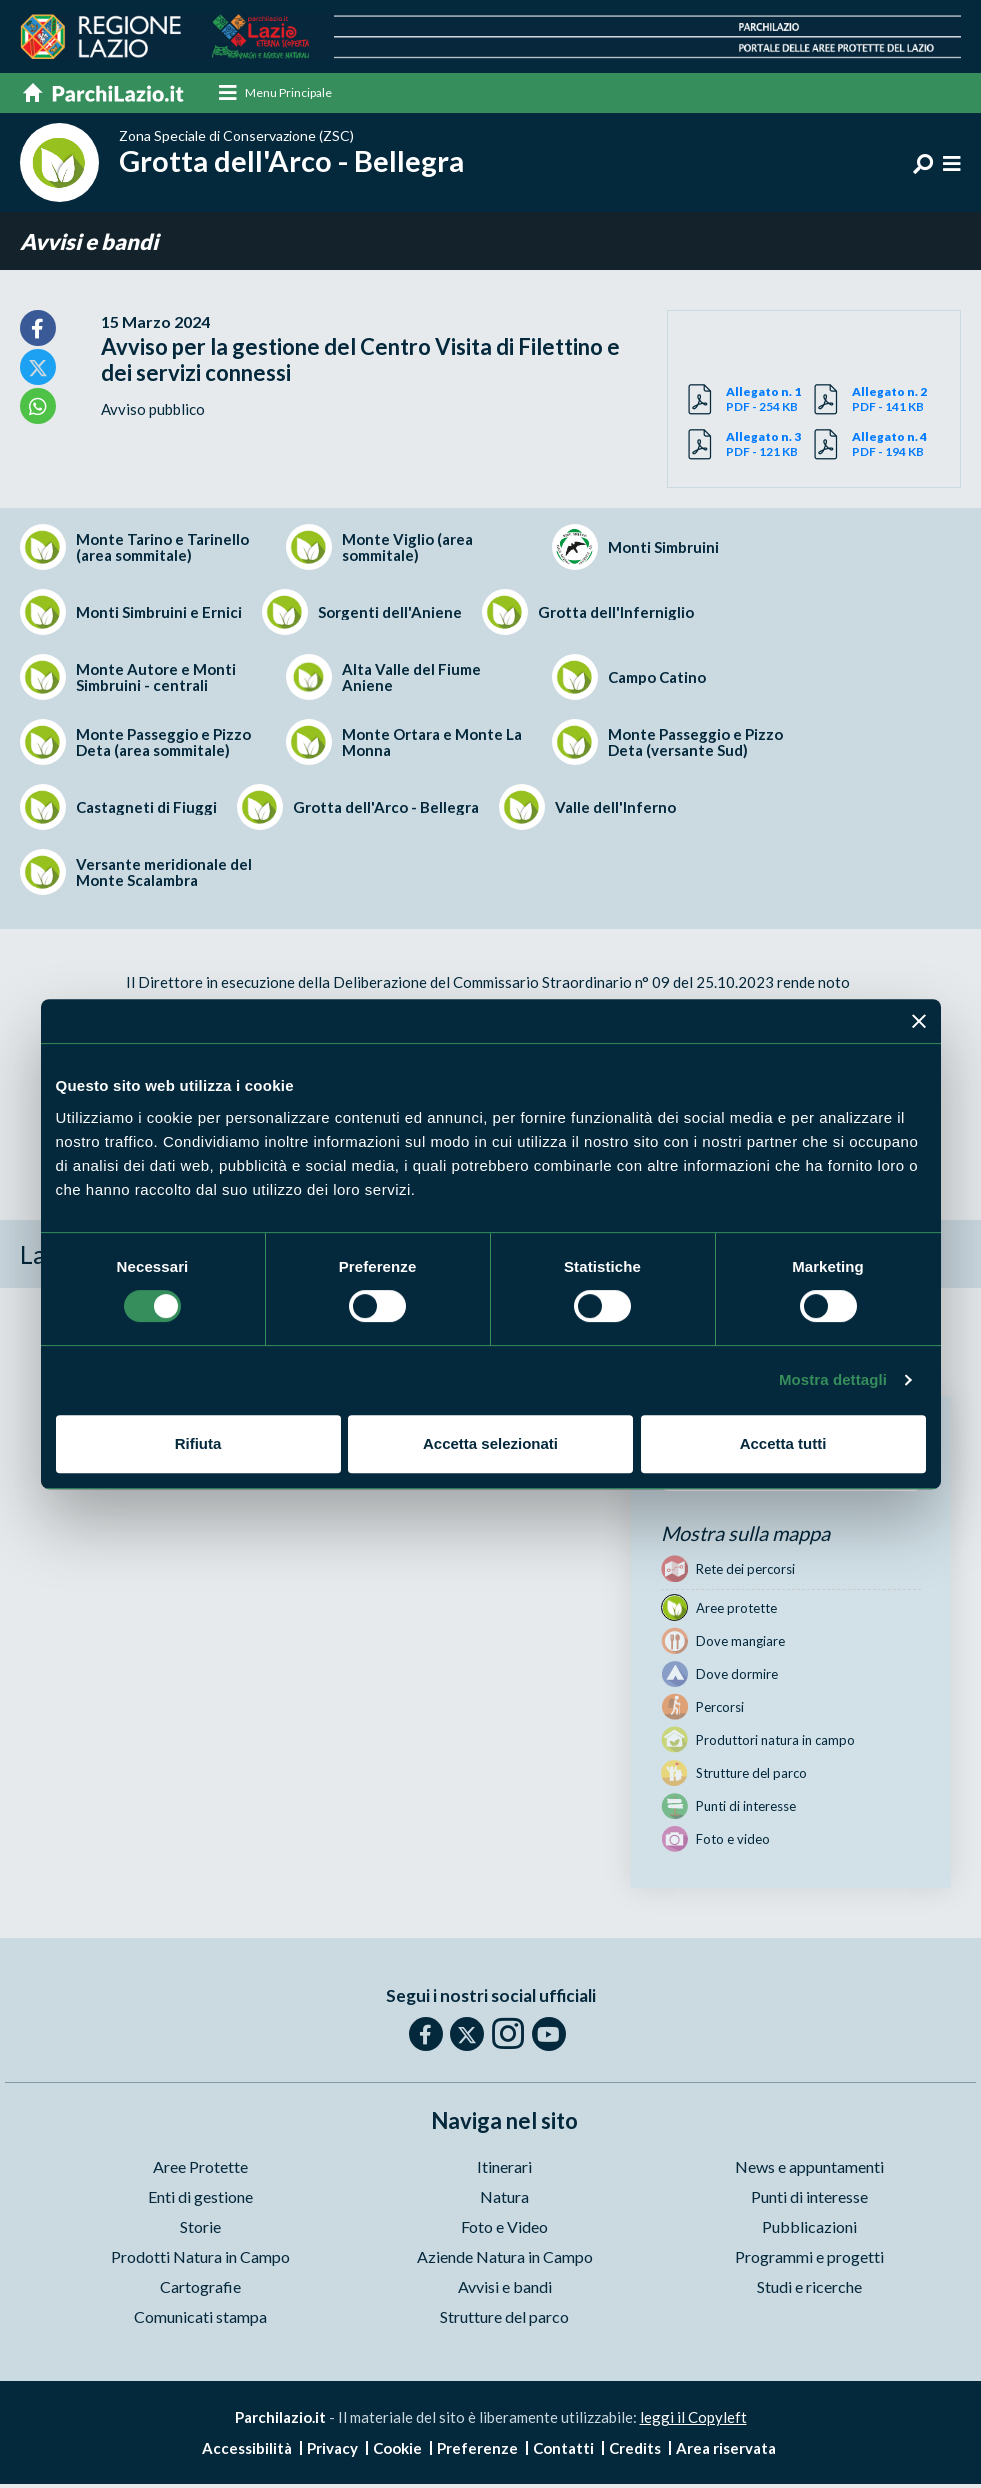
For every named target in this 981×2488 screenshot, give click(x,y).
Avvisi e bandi (89, 244)
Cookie (397, 2452)
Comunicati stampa (200, 2320)
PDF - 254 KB (770, 403)
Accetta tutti (783, 1443)
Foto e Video (504, 2230)
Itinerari (504, 2170)
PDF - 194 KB (896, 448)
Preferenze (477, 2452)
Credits (635, 2452)
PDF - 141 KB (896, 403)
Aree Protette (200, 2170)
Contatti (563, 2452)
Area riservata (726, 2452)
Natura (504, 2200)
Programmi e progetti (809, 2260)
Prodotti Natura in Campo (200, 2260)
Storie (200, 2230)
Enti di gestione (200, 2200)
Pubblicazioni (809, 2230)
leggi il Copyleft (693, 2421)
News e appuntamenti (809, 2170)
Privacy (332, 2452)
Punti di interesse (809, 2200)
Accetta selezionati (490, 1443)
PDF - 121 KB (770, 448)
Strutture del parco (504, 2320)
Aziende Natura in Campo (505, 2260)
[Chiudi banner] (919, 1021)
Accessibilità (247, 2452)
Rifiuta (198, 1443)
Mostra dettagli (833, 1379)
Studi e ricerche (809, 2290)
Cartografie (200, 2290)
